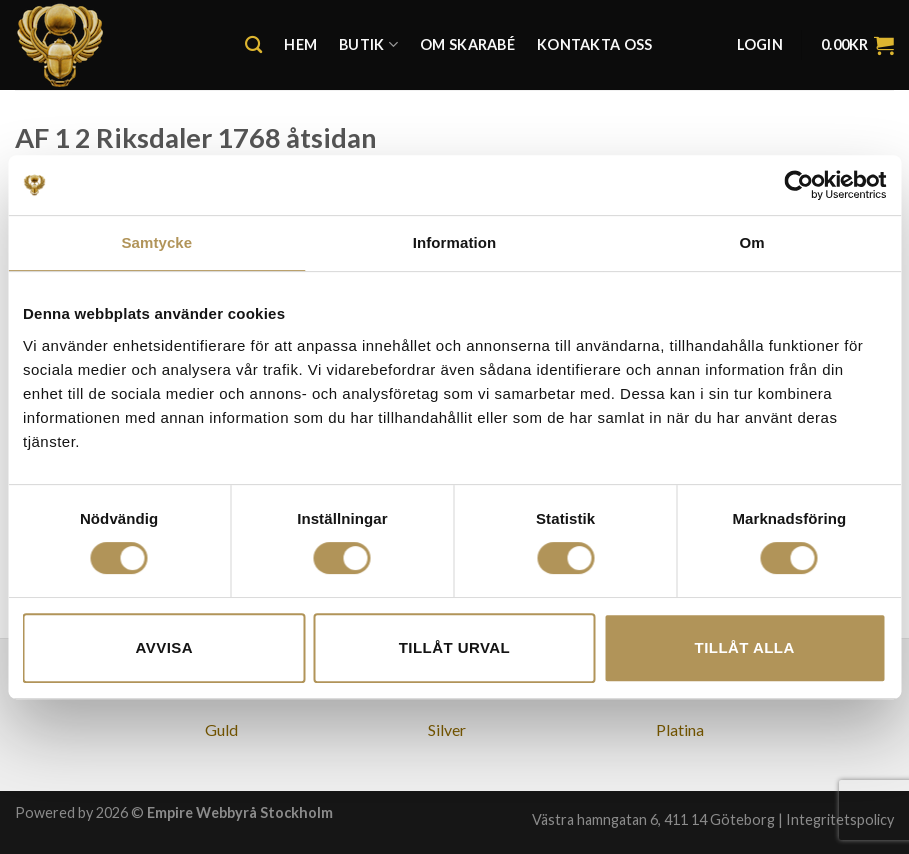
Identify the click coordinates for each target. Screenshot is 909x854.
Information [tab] (455, 242)
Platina (680, 729)
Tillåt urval (455, 647)
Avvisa (164, 647)
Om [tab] (752, 242)
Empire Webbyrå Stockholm (240, 812)
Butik (368, 44)
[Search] (253, 45)
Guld (221, 729)
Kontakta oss (594, 44)
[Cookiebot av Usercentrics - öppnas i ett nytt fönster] (798, 185)
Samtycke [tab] (156, 242)
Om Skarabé (467, 44)
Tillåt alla (745, 647)
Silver (447, 729)
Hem (300, 44)
